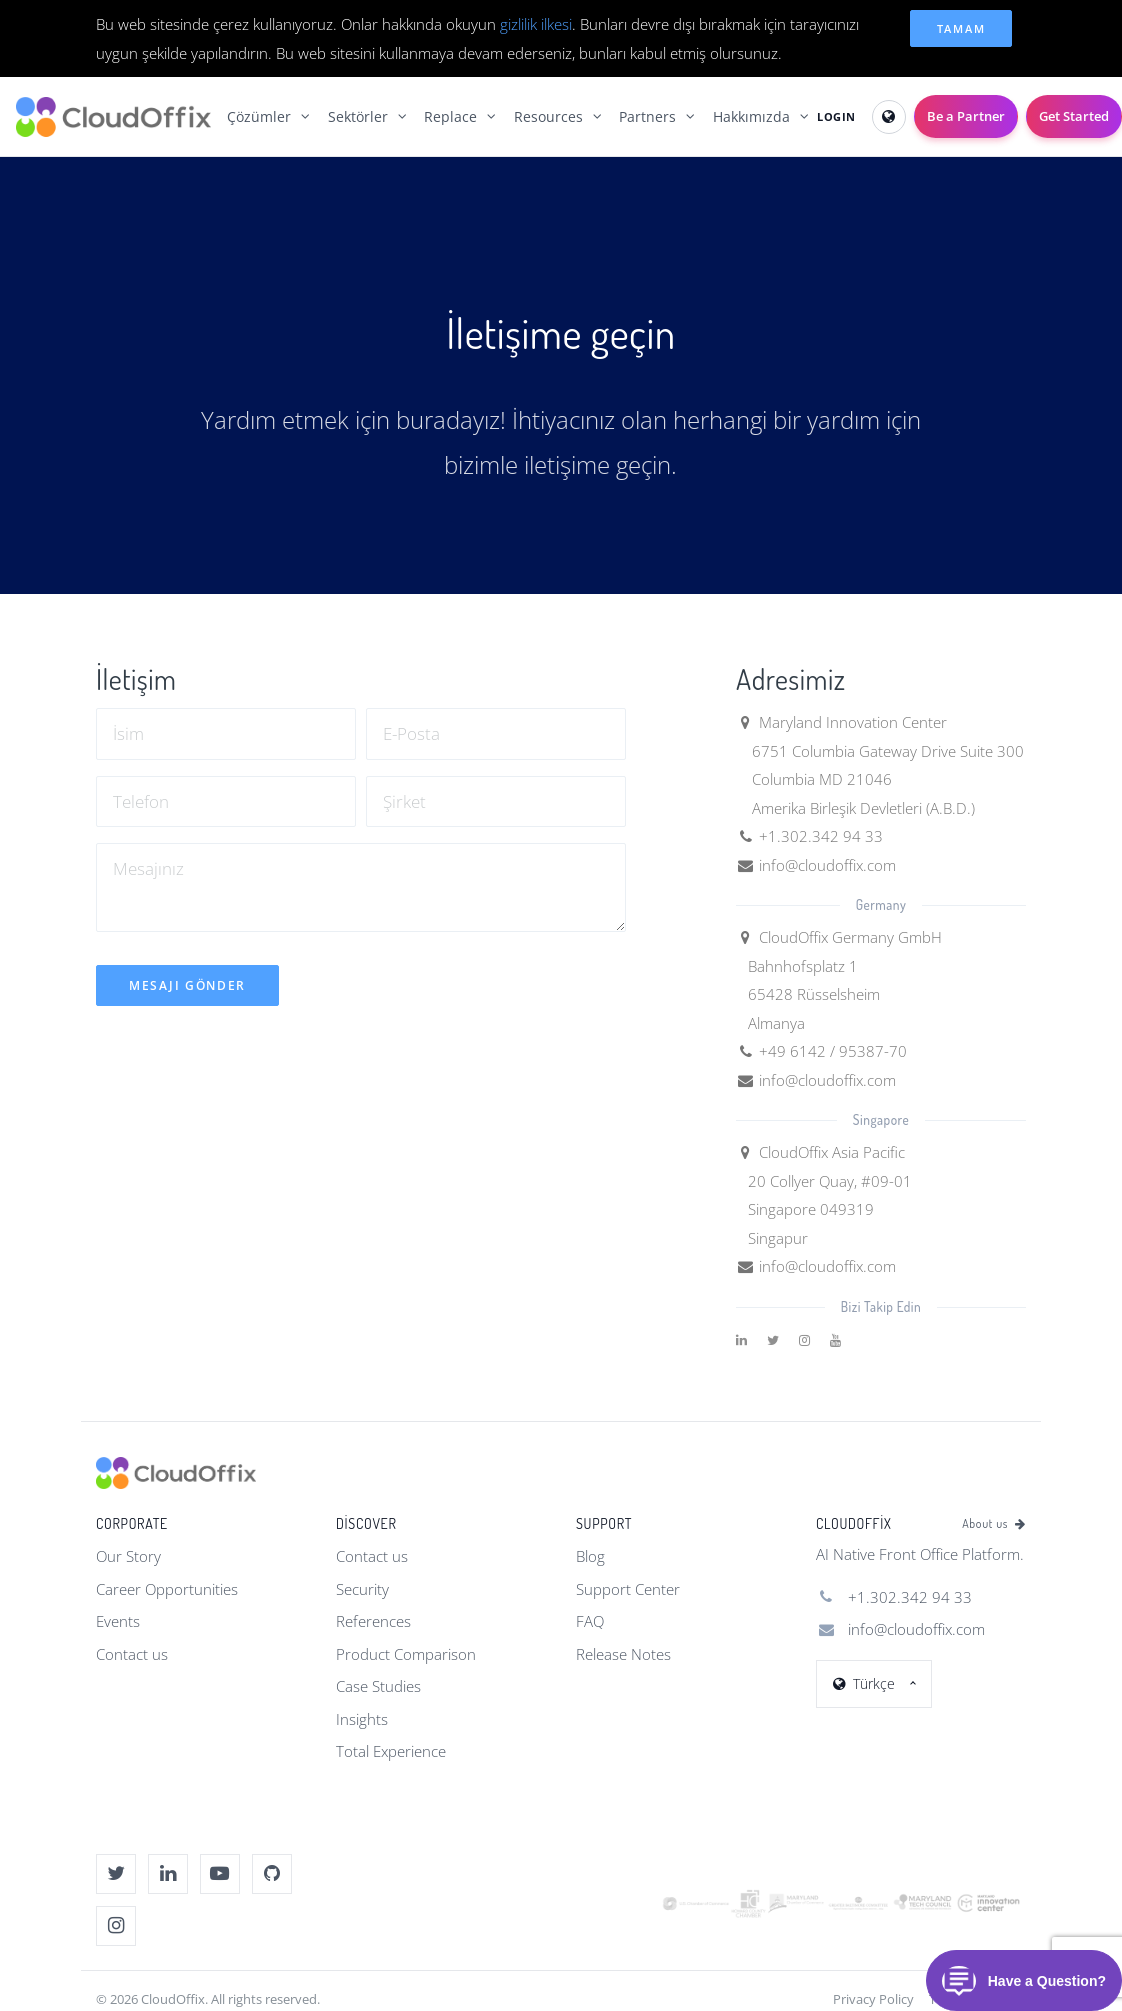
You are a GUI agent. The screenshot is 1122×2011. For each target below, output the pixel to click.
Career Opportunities (167, 1589)
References (373, 1621)
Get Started (1074, 116)
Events (118, 1621)
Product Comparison (406, 1654)
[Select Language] (889, 117)
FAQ (590, 1621)
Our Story (128, 1556)
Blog (590, 1556)
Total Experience (391, 1751)
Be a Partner (966, 116)
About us (994, 1524)
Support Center (628, 1589)
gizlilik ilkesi (536, 24)
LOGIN (836, 116)
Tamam (961, 28)
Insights (362, 1719)
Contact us (132, 1654)
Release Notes (623, 1654)
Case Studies (378, 1686)
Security (362, 1589)
